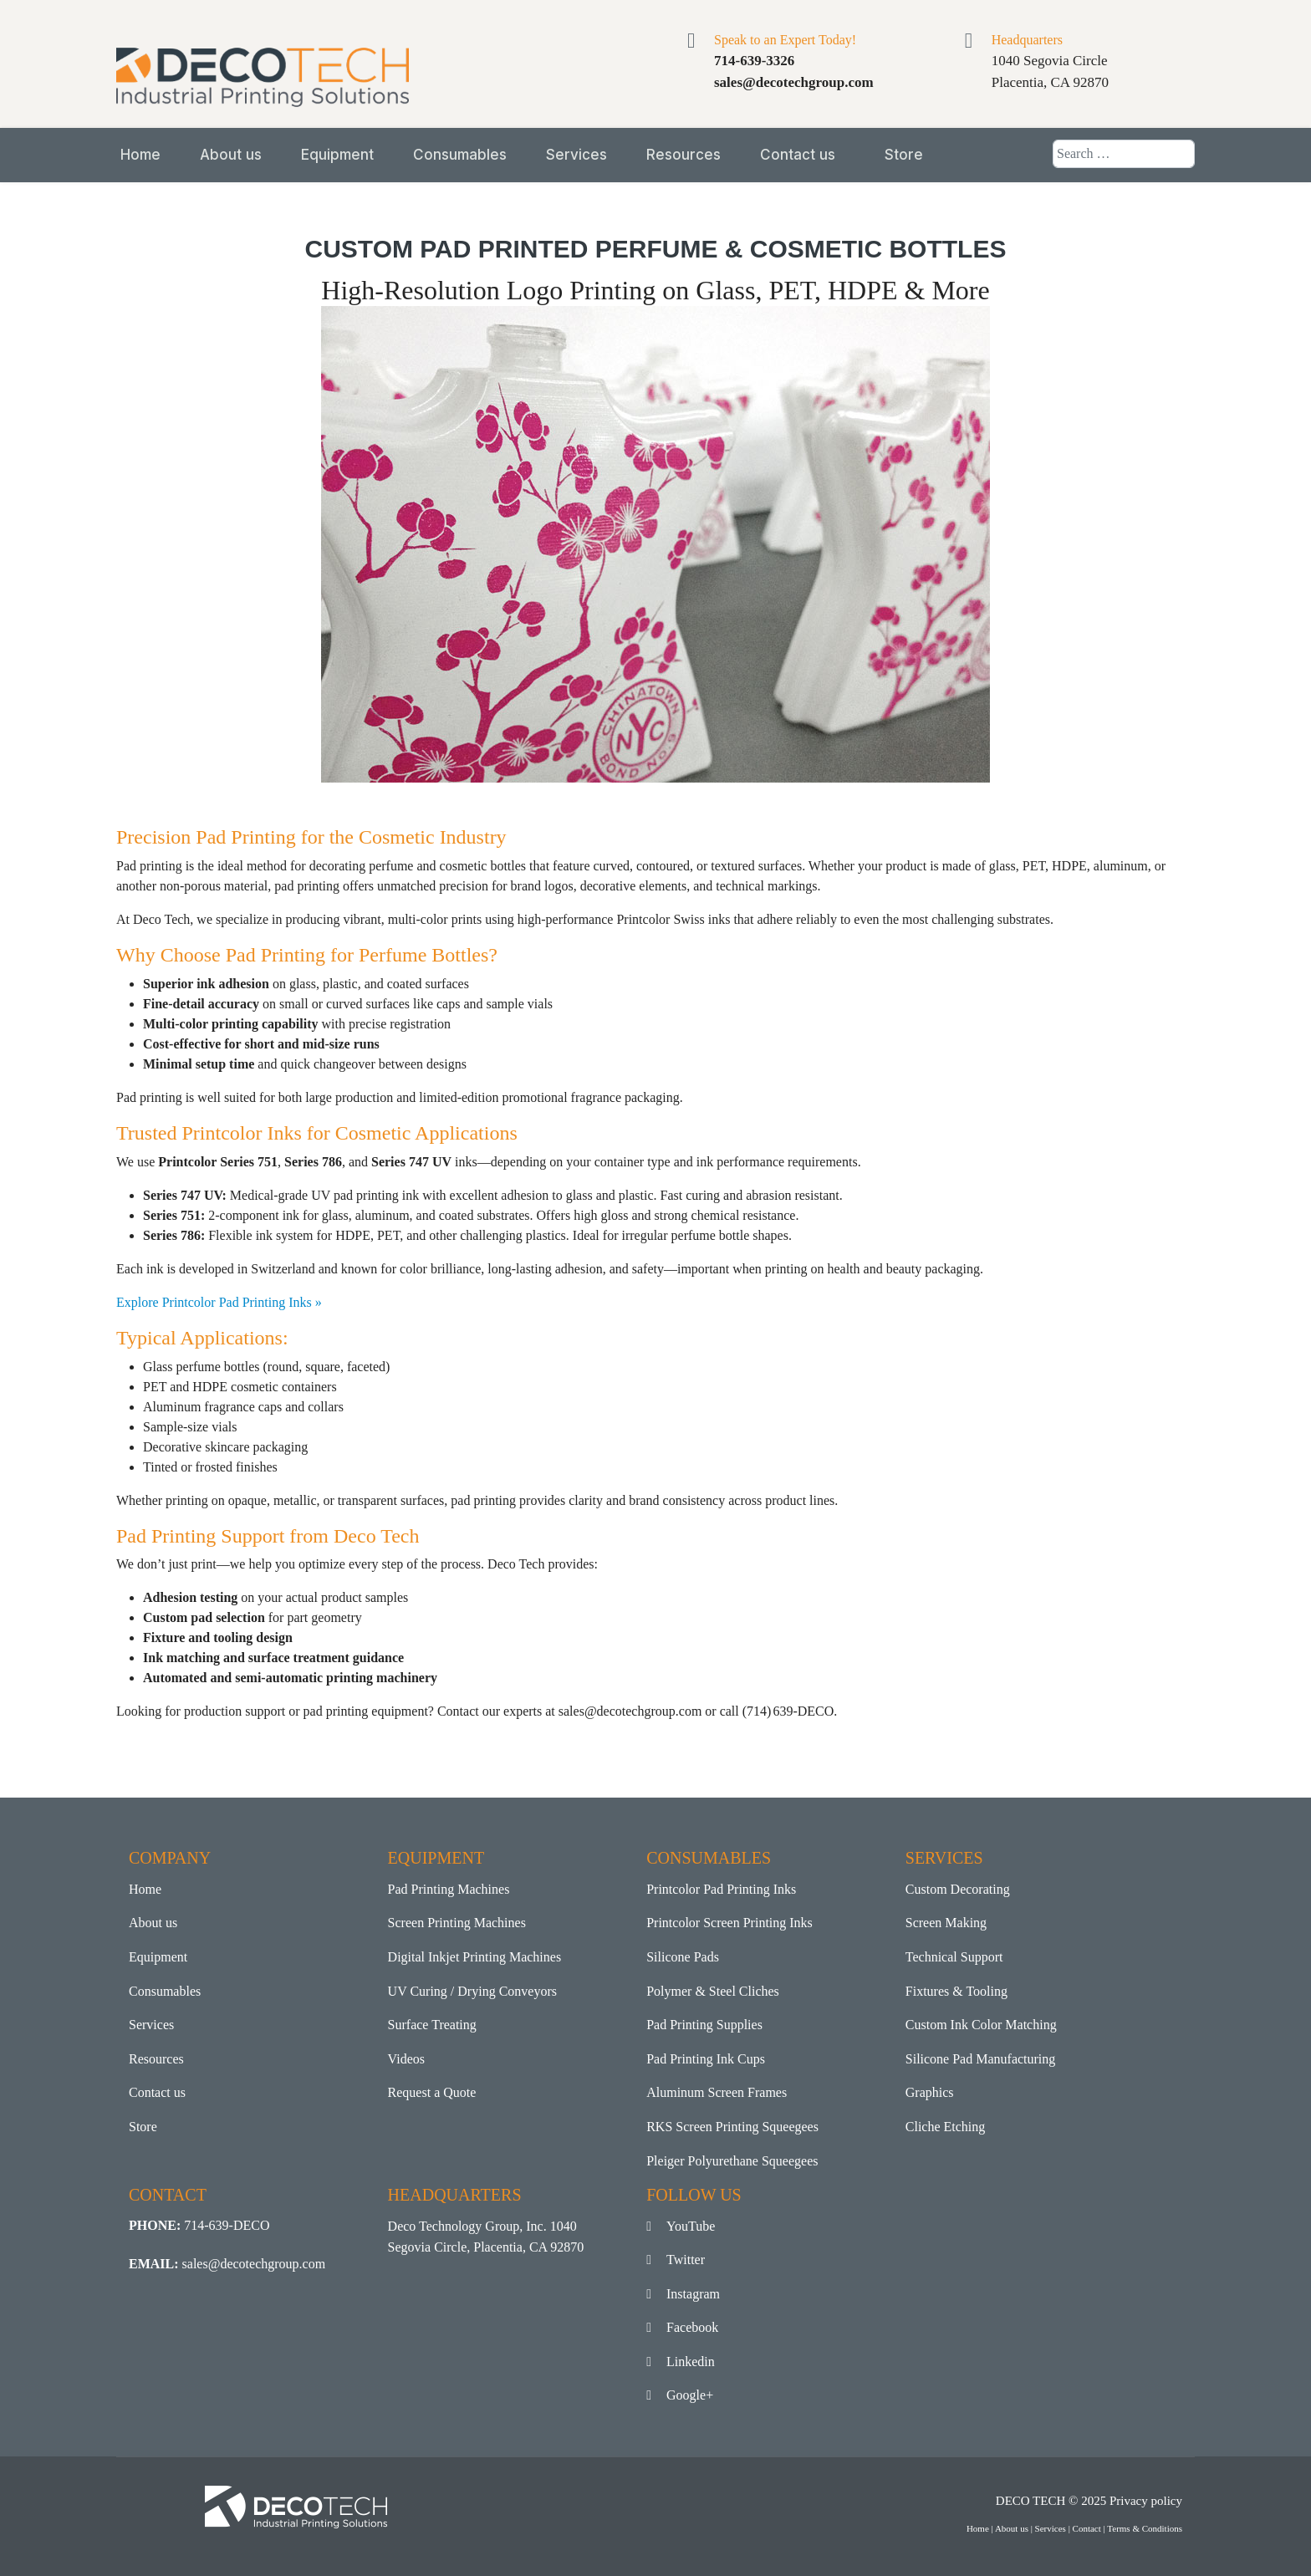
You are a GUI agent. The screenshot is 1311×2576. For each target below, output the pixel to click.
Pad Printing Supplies (704, 2024)
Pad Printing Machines (449, 1889)
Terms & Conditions (1144, 2528)
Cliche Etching (945, 2126)
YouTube (680, 2226)
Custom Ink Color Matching (981, 2024)
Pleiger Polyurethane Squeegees (732, 2161)
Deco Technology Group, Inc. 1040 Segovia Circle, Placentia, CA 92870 (486, 2237)
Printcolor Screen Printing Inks (729, 1922)
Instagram (683, 2294)
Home (140, 154)
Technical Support (954, 1957)
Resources (683, 154)
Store (904, 154)
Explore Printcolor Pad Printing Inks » (219, 1302)
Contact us (797, 154)
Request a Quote (432, 2092)
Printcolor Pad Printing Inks (721, 1889)
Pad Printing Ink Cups (705, 2059)
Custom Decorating (957, 1889)
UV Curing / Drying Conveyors (472, 1991)
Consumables (460, 154)
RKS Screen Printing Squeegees (732, 2126)
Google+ (679, 2395)
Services (576, 154)
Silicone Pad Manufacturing (980, 2059)
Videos (406, 2059)
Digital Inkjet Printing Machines (475, 1957)
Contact (1087, 2528)
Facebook (682, 2327)
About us (231, 154)
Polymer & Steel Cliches (712, 1991)
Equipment (337, 154)
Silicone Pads (682, 1957)
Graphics (929, 2092)
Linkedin (680, 2361)
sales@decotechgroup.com (254, 2264)
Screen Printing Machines (457, 1922)
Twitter (675, 2259)
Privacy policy (1146, 2500)
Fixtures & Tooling (956, 1991)
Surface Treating (432, 2024)
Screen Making (946, 1922)
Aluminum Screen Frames (716, 2092)
